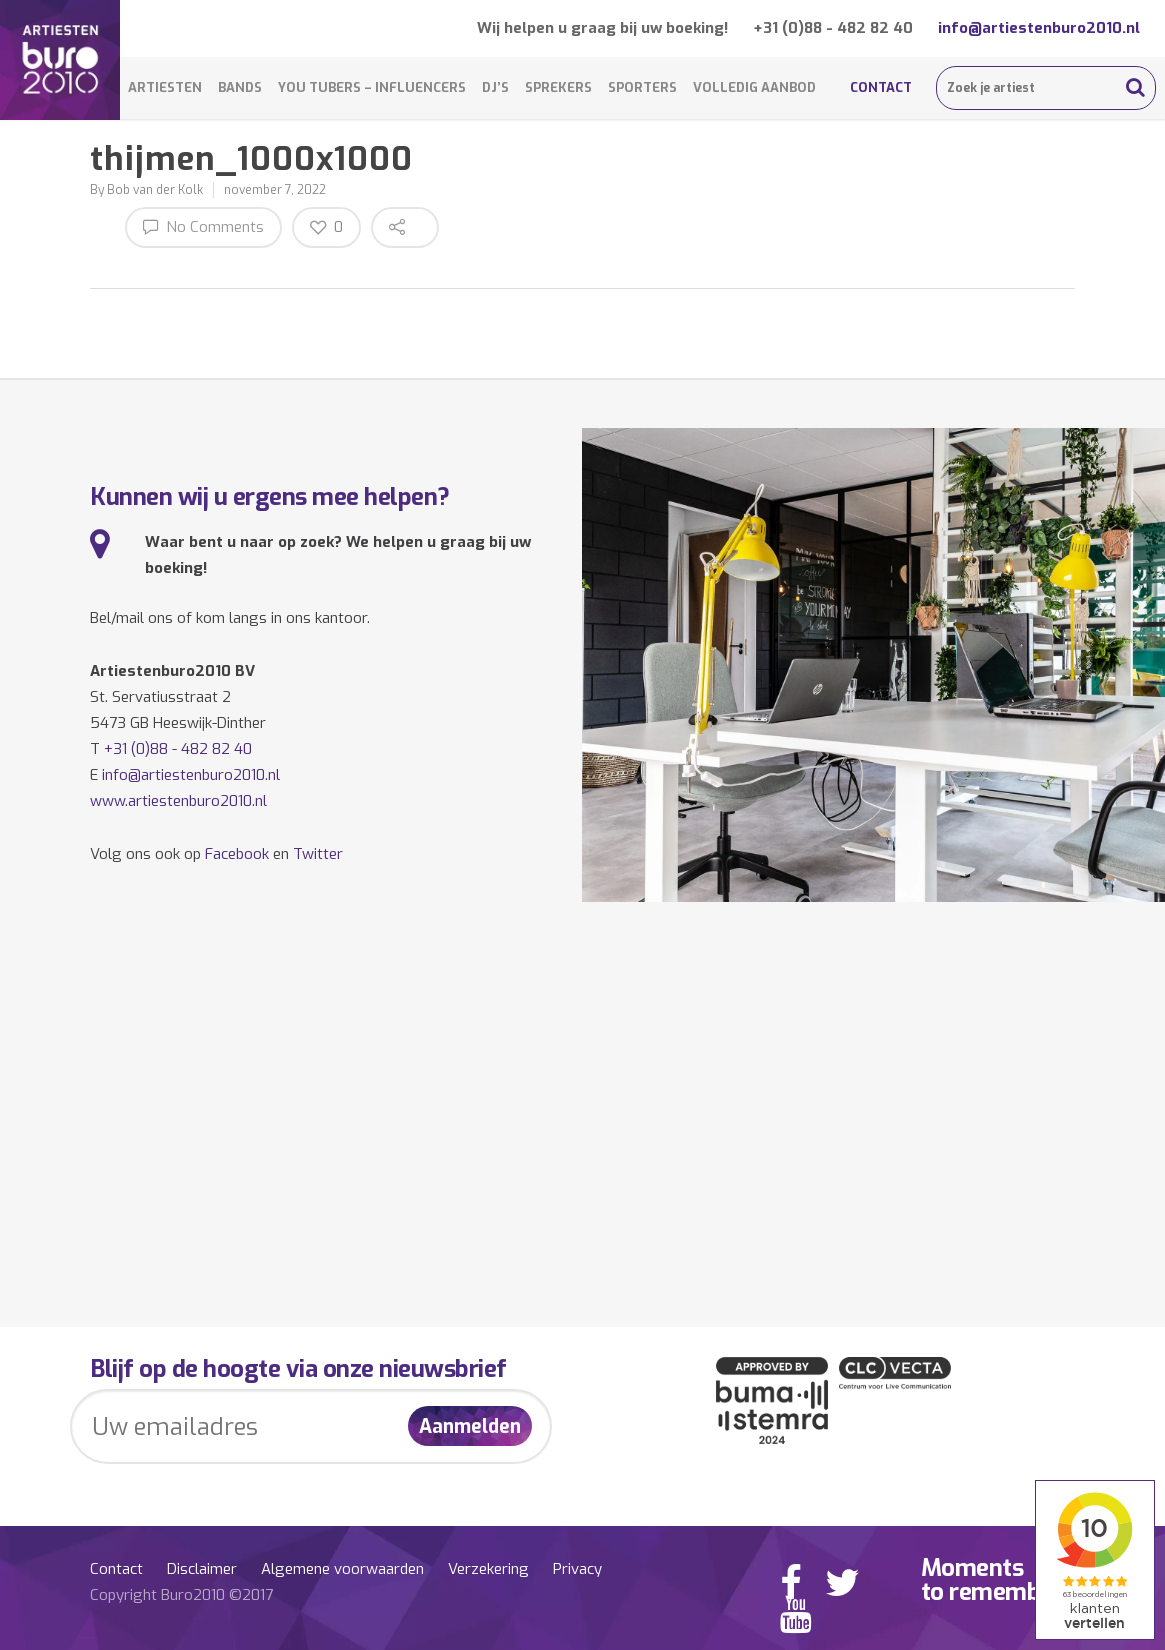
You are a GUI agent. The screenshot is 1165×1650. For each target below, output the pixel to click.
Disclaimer (202, 1569)
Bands (240, 87)
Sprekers (558, 87)
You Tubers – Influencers (372, 87)
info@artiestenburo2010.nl (1039, 28)
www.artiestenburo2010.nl (178, 801)
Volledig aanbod (754, 87)
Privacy (577, 1569)
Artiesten (165, 87)
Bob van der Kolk (155, 190)
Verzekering (488, 1569)
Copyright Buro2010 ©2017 (181, 1595)
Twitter (318, 854)
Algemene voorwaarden (342, 1569)
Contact (881, 87)
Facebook (237, 854)
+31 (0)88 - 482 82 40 (833, 28)
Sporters (642, 87)
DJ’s (495, 87)
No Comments (203, 226)
